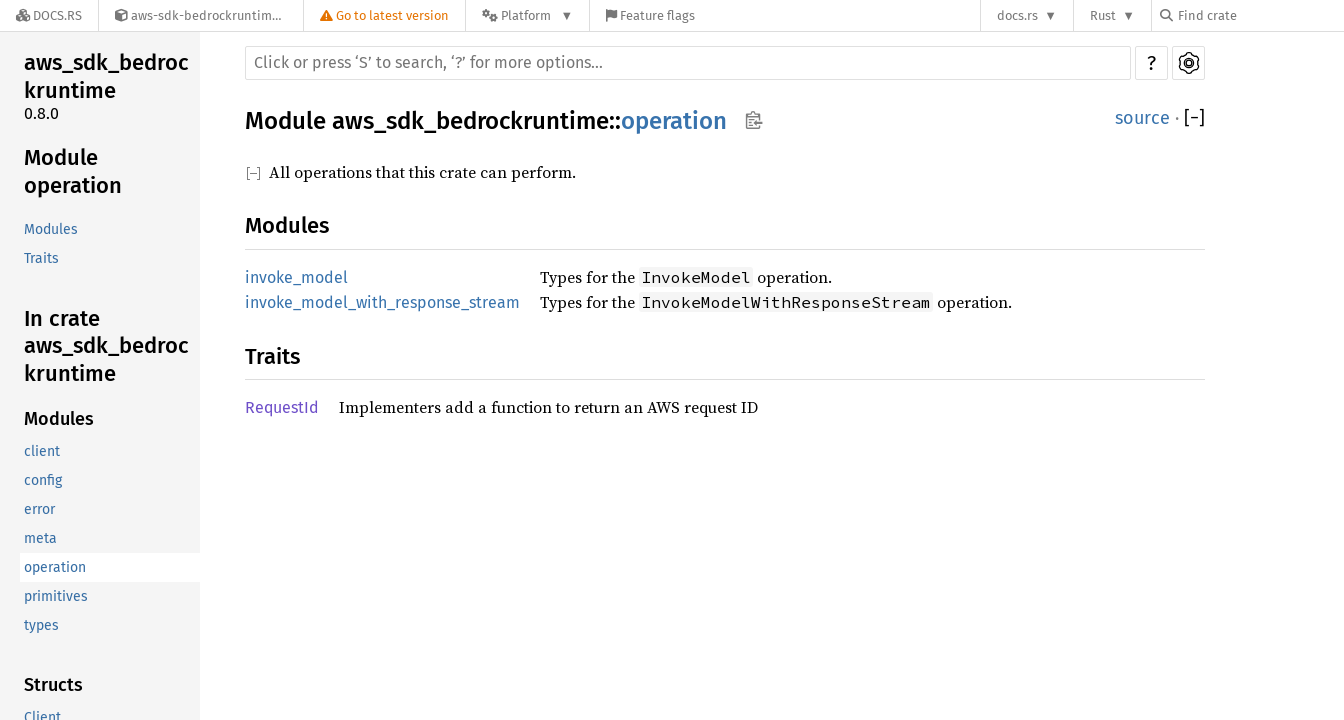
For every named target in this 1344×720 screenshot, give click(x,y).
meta (40, 538)
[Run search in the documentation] (688, 63)
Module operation (73, 171)
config (43, 480)
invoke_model (296, 277)
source (1142, 118)
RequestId (282, 407)
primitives (56, 596)
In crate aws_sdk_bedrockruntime (106, 346)
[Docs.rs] (49, 15)
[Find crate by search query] (1260, 15)
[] (1194, 118)
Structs (53, 685)
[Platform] (527, 15)
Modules (51, 229)
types (41, 625)
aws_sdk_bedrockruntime (106, 76)
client (42, 451)
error (39, 509)
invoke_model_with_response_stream (382, 302)
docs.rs (1017, 15)
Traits (41, 258)
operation (55, 567)
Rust (1103, 15)
